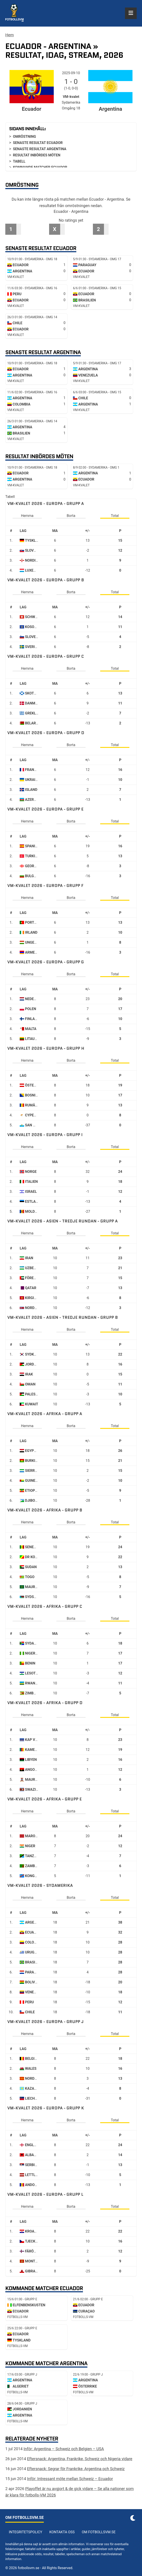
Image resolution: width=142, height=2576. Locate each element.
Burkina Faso (37, 1461)
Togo (30, 1577)
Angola (32, 1769)
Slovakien (34, 550)
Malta (30, 1029)
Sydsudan (34, 1597)
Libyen (31, 1759)
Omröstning (24, 136)
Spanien (32, 846)
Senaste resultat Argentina (39, 149)
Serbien (32, 2165)
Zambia (31, 1866)
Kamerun (33, 1750)
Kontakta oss (62, 2532)
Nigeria (32, 1653)
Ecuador (33, 1932)
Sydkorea (34, 1354)
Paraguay (34, 1972)
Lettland (33, 2175)
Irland (31, 932)
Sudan (31, 1567)
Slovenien (34, 637)
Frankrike (34, 770)
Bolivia (31, 1982)
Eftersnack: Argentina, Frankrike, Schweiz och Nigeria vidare (79, 2458)
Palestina (34, 1394)
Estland (32, 1201)
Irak (29, 1374)
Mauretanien (37, 1587)
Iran (29, 1258)
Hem (9, 35)
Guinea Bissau (38, 1480)
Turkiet (32, 856)
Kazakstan (35, 2088)
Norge (30, 1172)
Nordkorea (35, 1308)
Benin (30, 1663)
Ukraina (32, 780)
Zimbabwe (34, 1693)
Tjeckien (33, 2241)
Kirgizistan (35, 1298)
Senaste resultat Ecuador (38, 143)
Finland (32, 1019)
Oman (30, 1384)
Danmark (33, 703)
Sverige (32, 647)
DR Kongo (33, 1557)
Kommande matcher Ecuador (40, 167)
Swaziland (35, 1789)
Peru (29, 2002)
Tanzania (33, 1856)
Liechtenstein (38, 2098)
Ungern (32, 942)
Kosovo (32, 627)
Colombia (34, 1942)
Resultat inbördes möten (36, 155)
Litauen (32, 1039)
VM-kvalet (71, 97)
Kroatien (33, 2231)
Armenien (34, 952)
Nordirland (36, 560)
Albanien (33, 2155)
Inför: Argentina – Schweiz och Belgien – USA (64, 2448)
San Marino (36, 1125)
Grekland (34, 713)
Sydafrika (34, 1643)
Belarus (32, 723)
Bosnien (32, 1095)
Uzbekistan (35, 1268)
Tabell (19, 161)
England (33, 2145)
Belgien (32, 2058)
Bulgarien (34, 876)
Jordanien (34, 1364)
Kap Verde (34, 1740)
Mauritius (34, 1779)
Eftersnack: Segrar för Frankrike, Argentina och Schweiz (76, 2468)
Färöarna (34, 2251)
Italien (31, 1181)
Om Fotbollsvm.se (99, 2532)
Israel (31, 1191)
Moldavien (35, 1211)
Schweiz (32, 617)
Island (31, 790)
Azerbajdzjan (38, 799)
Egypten (32, 1451)
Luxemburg (35, 570)
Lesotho (32, 1673)
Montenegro (37, 2261)
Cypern (31, 1115)
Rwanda (32, 1683)
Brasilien (33, 1962)
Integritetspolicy (25, 2532)
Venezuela (35, 1992)
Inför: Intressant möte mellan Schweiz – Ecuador (70, 2478)
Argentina (35, 1922)
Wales (30, 2068)
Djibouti (32, 1500)
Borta (71, 516)
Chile (30, 2012)
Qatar (30, 1288)
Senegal (32, 1547)
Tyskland (34, 540)
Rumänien (34, 1105)
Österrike (34, 1085)
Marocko (33, 1836)
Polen (30, 1009)
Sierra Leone (37, 1470)
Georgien (33, 866)
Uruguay (33, 1952)
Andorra (33, 2185)
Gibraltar (34, 2271)
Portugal (34, 922)
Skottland (35, 693)
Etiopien (32, 1490)
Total (115, 516)
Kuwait (31, 1404)
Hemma (27, 516)
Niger (30, 1846)
